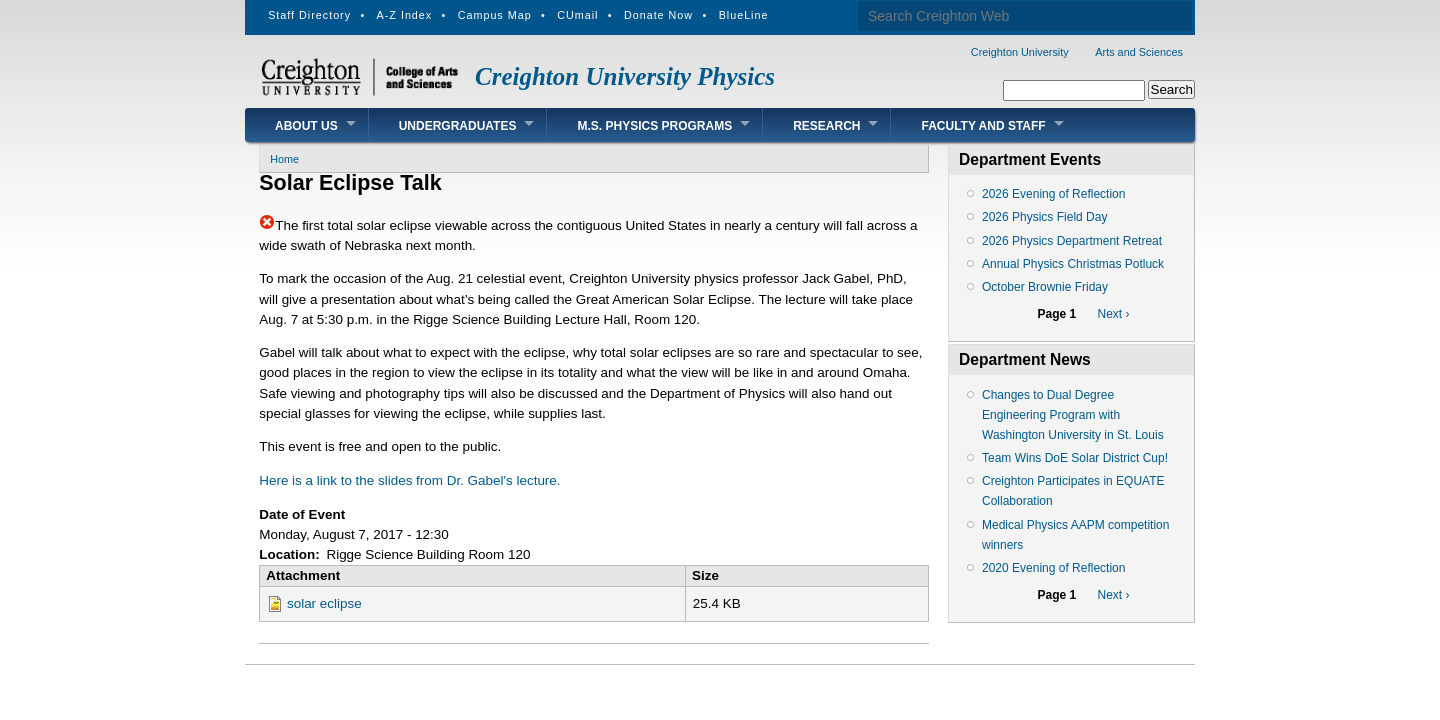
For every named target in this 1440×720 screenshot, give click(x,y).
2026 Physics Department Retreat (1072, 241)
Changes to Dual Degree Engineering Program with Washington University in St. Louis (1073, 415)
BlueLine (744, 15)
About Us (306, 126)
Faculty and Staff (983, 126)
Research (826, 126)
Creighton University (1020, 52)
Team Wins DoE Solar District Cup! (1075, 458)
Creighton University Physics (625, 76)
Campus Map (495, 15)
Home (284, 159)
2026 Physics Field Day (1044, 217)
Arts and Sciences (1139, 52)
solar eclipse (324, 603)
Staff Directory (309, 15)
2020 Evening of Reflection (1053, 568)
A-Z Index (405, 15)
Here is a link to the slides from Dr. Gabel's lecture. (409, 480)
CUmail (577, 15)
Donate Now (658, 15)
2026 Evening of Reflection (1053, 194)
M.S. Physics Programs (654, 126)
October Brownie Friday (1045, 287)
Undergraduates (458, 126)
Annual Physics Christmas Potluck (1073, 264)
